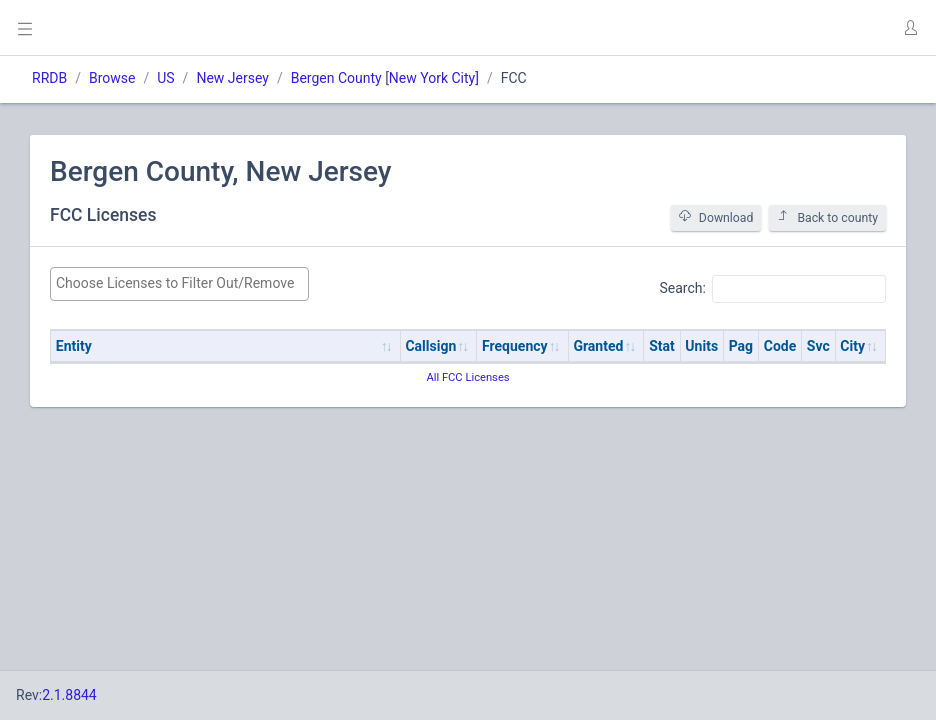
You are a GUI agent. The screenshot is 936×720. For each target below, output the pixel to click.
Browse (112, 78)
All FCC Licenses (467, 377)
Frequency (515, 346)
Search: (772, 289)
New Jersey (232, 78)
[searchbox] (179, 283)
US (165, 78)
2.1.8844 (69, 695)
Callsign (430, 346)
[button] (910, 28)
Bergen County (336, 78)
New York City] (434, 78)
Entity (74, 346)
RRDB (49, 78)
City (852, 346)
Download (716, 217)
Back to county (827, 217)
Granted (598, 346)
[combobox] (179, 284)
